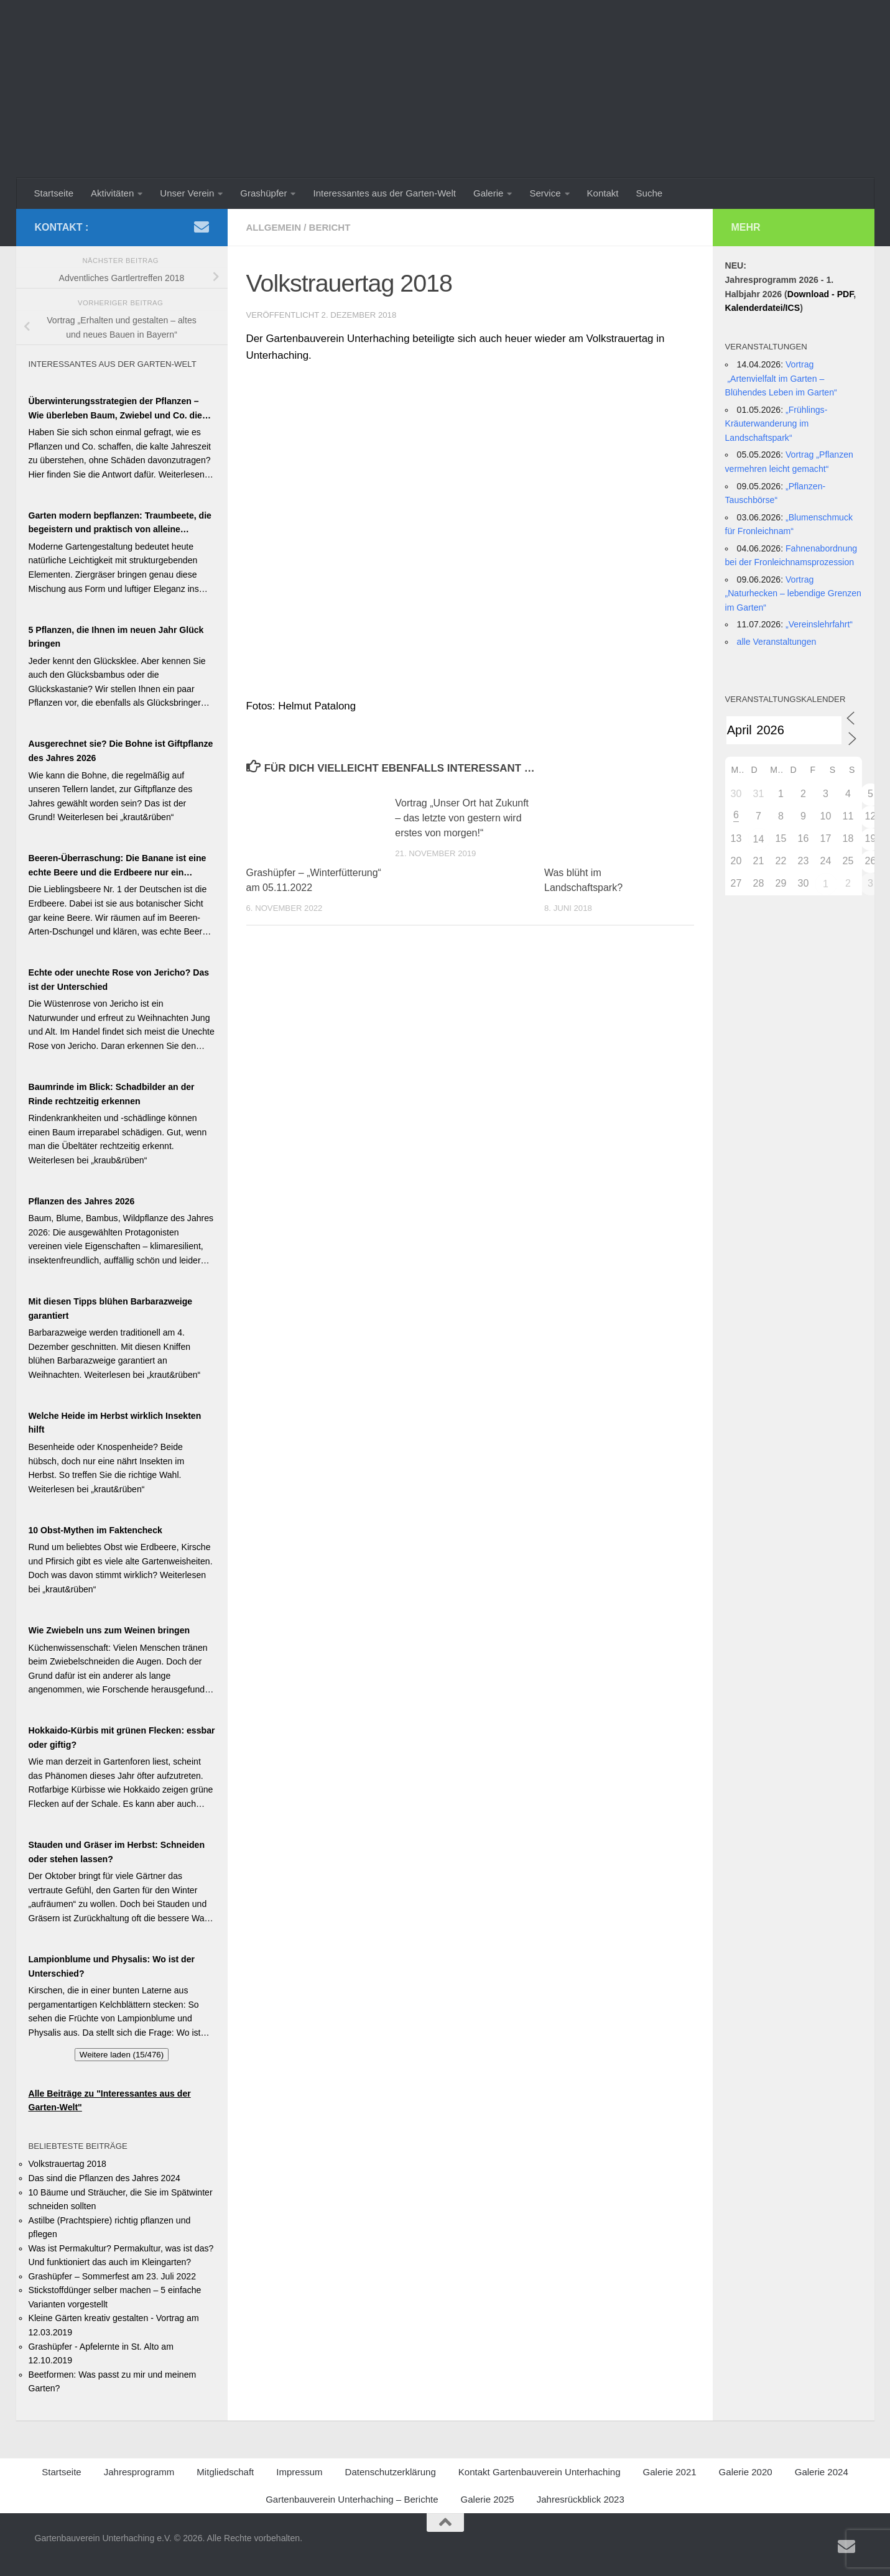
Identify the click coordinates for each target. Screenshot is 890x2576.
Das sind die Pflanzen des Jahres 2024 (104, 2178)
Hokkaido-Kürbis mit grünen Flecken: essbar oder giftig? (122, 1737)
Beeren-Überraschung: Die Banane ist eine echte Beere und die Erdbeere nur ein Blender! (117, 866)
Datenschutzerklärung (390, 2472)
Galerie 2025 (487, 2499)
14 (758, 839)
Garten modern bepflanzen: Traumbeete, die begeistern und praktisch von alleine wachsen (120, 523)
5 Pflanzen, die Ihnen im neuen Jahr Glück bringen (116, 637)
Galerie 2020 (745, 2472)
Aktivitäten (112, 193)
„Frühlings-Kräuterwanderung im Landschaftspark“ (776, 424)
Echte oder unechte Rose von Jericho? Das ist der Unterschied (119, 979)
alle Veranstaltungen (777, 642)
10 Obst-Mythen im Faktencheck (95, 1530)
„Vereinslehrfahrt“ (819, 624)
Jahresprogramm (139, 2472)
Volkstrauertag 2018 (67, 2164)
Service (544, 193)
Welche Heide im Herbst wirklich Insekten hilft (115, 1423)
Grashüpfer (263, 193)
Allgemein (274, 227)
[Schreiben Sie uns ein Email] (201, 226)
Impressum (299, 2472)
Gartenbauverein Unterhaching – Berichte (352, 2499)
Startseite (54, 193)
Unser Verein (187, 193)
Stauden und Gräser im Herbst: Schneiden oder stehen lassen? (117, 1852)
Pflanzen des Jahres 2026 (82, 1201)
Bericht (330, 227)
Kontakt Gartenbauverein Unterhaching (539, 2472)
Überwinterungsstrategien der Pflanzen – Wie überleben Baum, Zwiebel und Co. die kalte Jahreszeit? (115, 409)
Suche (649, 193)
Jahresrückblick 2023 (580, 2499)
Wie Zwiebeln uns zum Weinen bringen (109, 1630)
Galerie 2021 (670, 2472)
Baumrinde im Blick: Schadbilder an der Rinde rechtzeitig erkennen (112, 1094)
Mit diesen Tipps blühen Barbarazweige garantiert (111, 1308)
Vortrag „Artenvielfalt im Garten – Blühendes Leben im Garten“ (781, 378)
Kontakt (603, 193)
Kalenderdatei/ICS (762, 308)
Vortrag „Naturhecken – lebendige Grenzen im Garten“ (793, 593)
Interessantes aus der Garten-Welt (384, 193)
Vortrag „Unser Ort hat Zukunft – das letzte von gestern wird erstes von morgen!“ (462, 818)
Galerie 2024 (821, 2472)
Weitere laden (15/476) (122, 2054)
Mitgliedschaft (225, 2472)
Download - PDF (820, 294)
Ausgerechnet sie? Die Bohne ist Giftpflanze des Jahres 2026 (121, 751)
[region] (470, 523)
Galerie (488, 193)
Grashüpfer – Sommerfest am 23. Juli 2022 (112, 2276)
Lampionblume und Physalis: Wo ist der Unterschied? (112, 1966)
